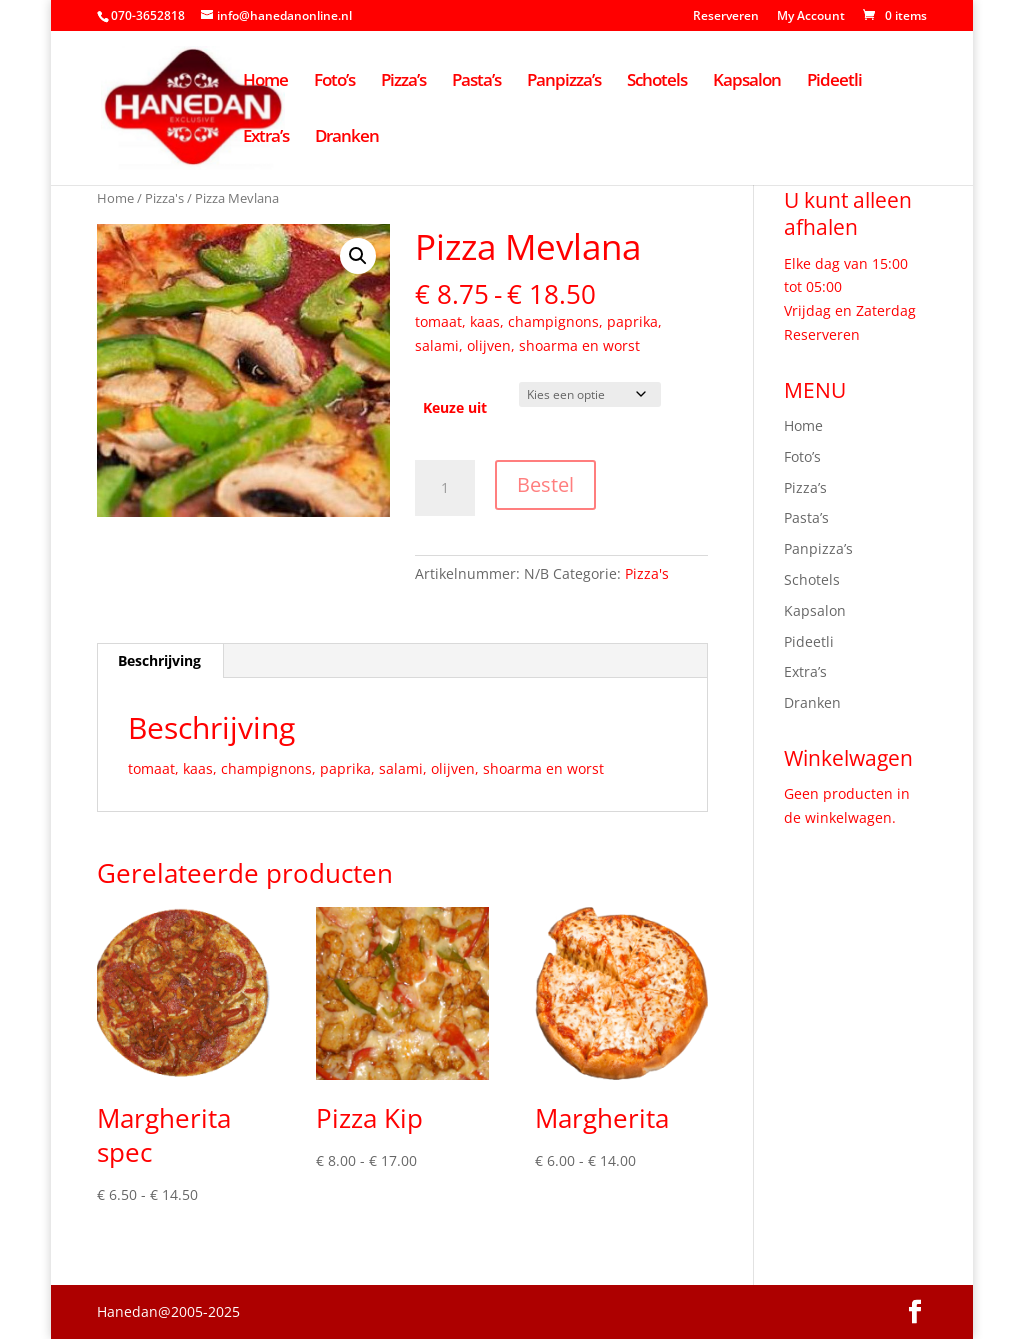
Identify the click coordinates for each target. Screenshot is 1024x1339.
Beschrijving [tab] (159, 660)
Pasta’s (476, 82)
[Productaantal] (445, 488)
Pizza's (164, 198)
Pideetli (834, 82)
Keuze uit (455, 407)
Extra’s (266, 138)
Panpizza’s (564, 82)
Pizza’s (403, 82)
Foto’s (334, 82)
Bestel (545, 484)
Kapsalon (747, 82)
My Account (811, 17)
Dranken (347, 138)
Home (265, 82)
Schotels (657, 82)
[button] (358, 256)
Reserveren (726, 17)
